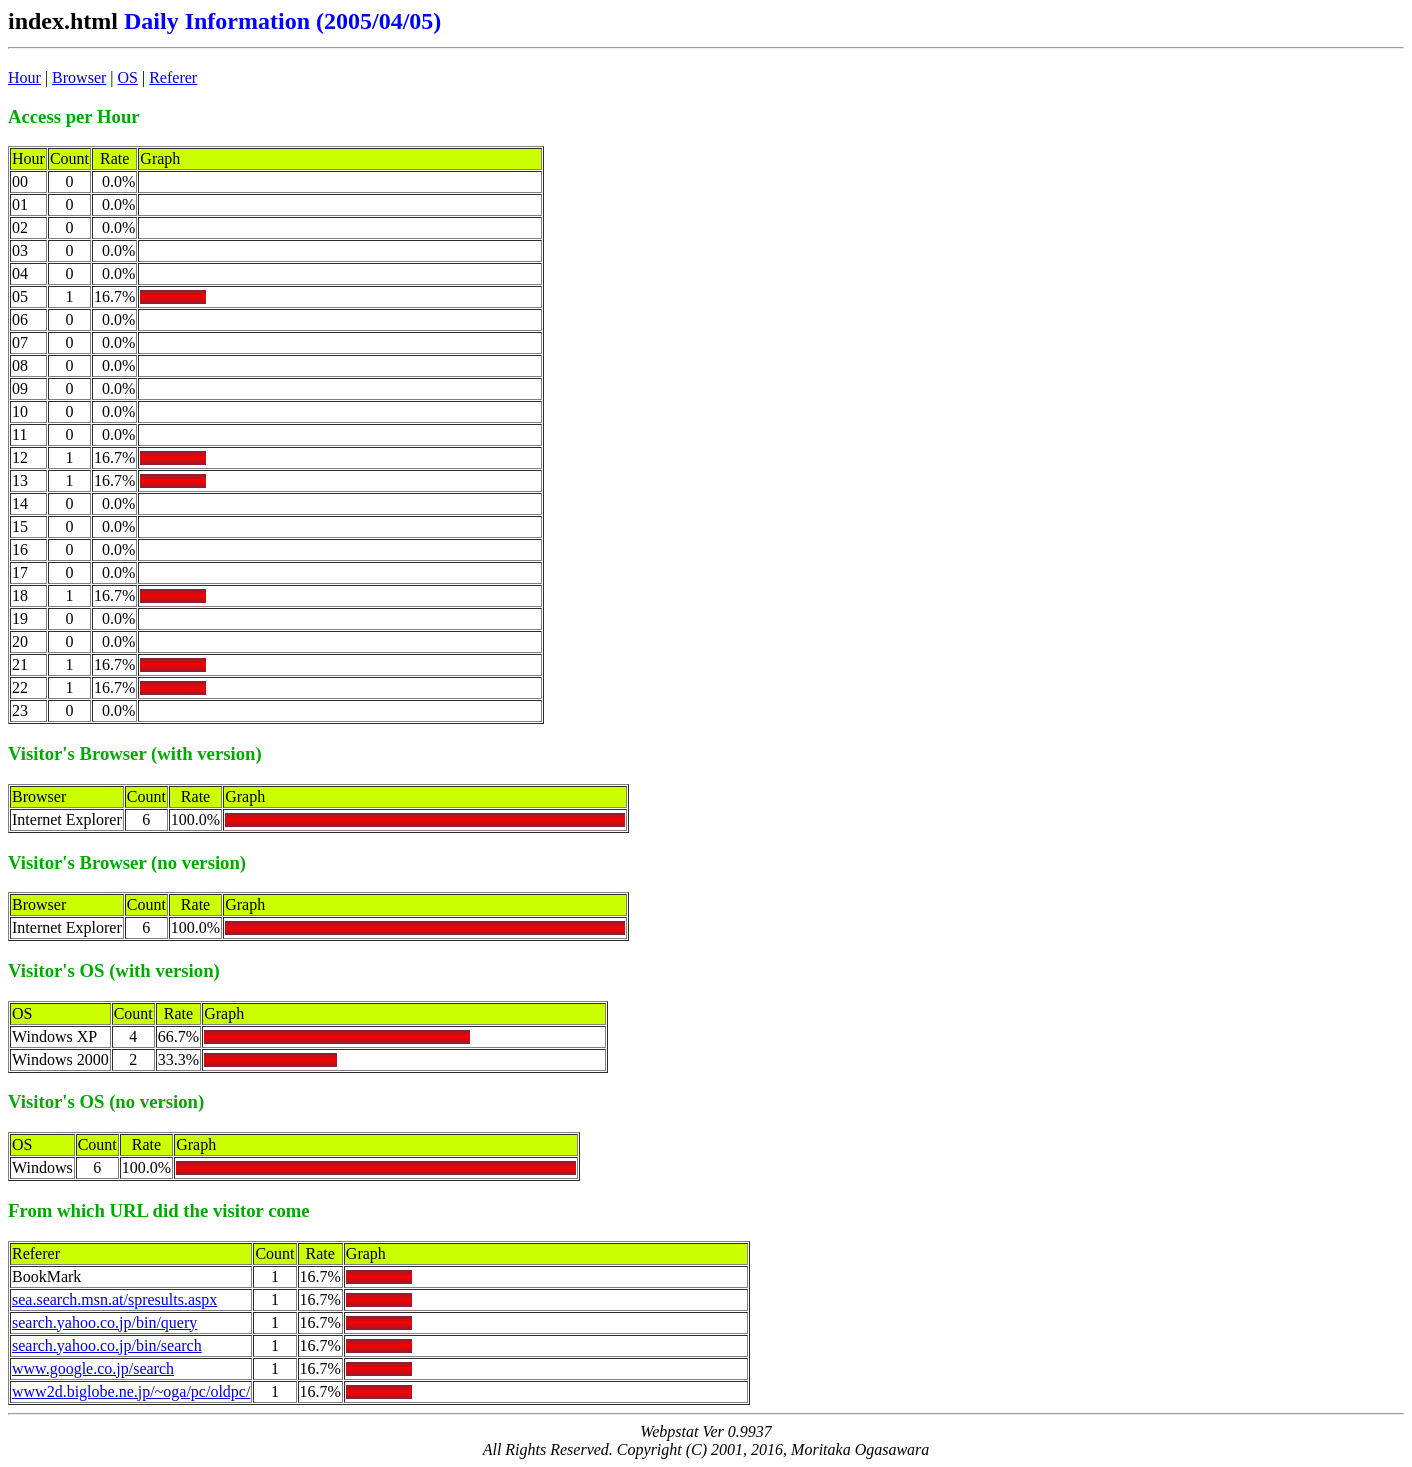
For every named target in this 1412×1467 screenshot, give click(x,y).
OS (128, 77)
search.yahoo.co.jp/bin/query (104, 1322)
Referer (173, 77)
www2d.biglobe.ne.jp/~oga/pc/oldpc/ (131, 1391)
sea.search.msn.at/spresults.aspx (114, 1299)
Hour (24, 77)
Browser (79, 77)
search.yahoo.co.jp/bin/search (107, 1345)
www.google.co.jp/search (93, 1368)
